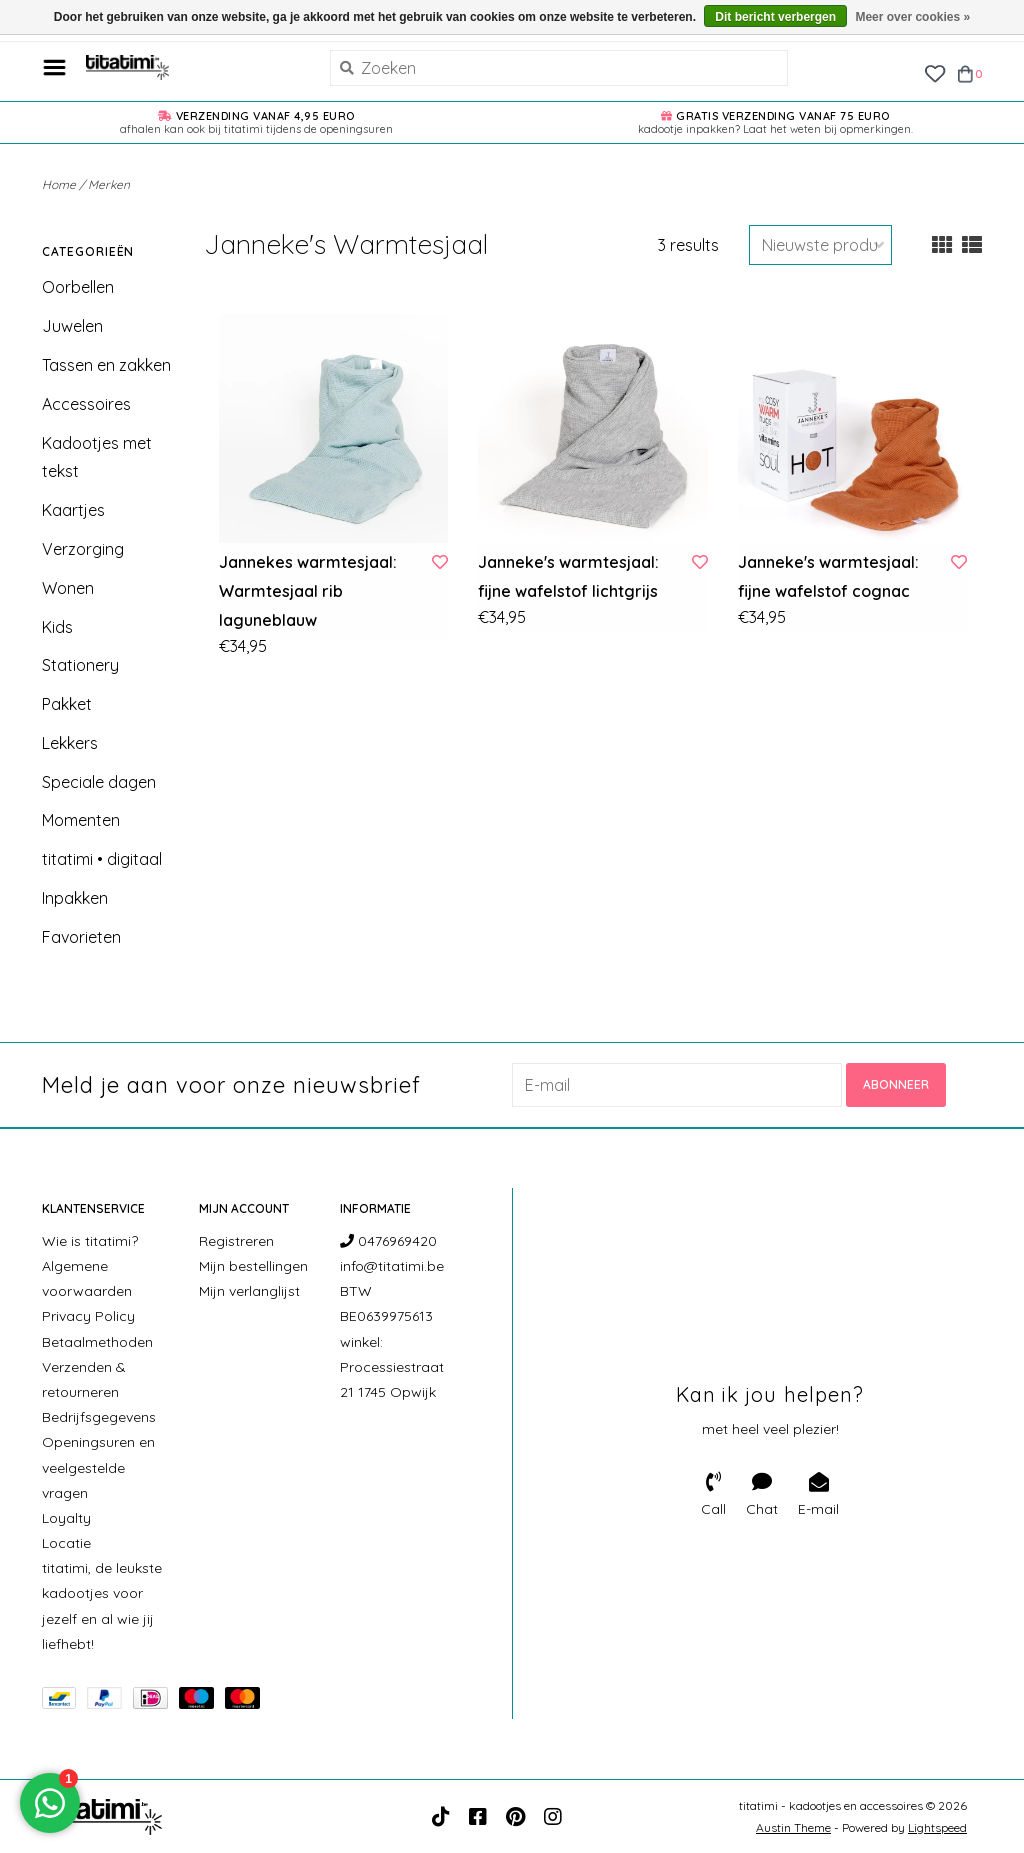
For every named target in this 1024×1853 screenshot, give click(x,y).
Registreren (236, 1241)
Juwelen (72, 326)
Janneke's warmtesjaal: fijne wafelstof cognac (828, 576)
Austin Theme (793, 1827)
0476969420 (388, 1241)
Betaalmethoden (97, 1342)
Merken (109, 184)
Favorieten (81, 937)
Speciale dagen (99, 782)
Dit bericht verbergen (775, 17)
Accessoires (86, 404)
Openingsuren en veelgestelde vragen (98, 1467)
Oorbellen (78, 287)
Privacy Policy (88, 1316)
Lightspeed (937, 1827)
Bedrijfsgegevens (99, 1417)
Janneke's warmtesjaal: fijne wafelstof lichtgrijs (568, 576)
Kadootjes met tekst (97, 457)
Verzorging (83, 549)
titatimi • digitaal (102, 859)
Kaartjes (73, 510)
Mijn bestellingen (253, 1266)
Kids (57, 627)
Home (59, 184)
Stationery (80, 665)
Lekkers (70, 743)
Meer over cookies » (912, 17)
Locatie (66, 1543)
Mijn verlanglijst (249, 1291)
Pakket (67, 704)
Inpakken (75, 898)
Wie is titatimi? (90, 1241)
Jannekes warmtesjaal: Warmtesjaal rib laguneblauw (308, 591)
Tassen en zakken (106, 365)
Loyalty (66, 1518)
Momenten (81, 820)
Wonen (68, 588)
